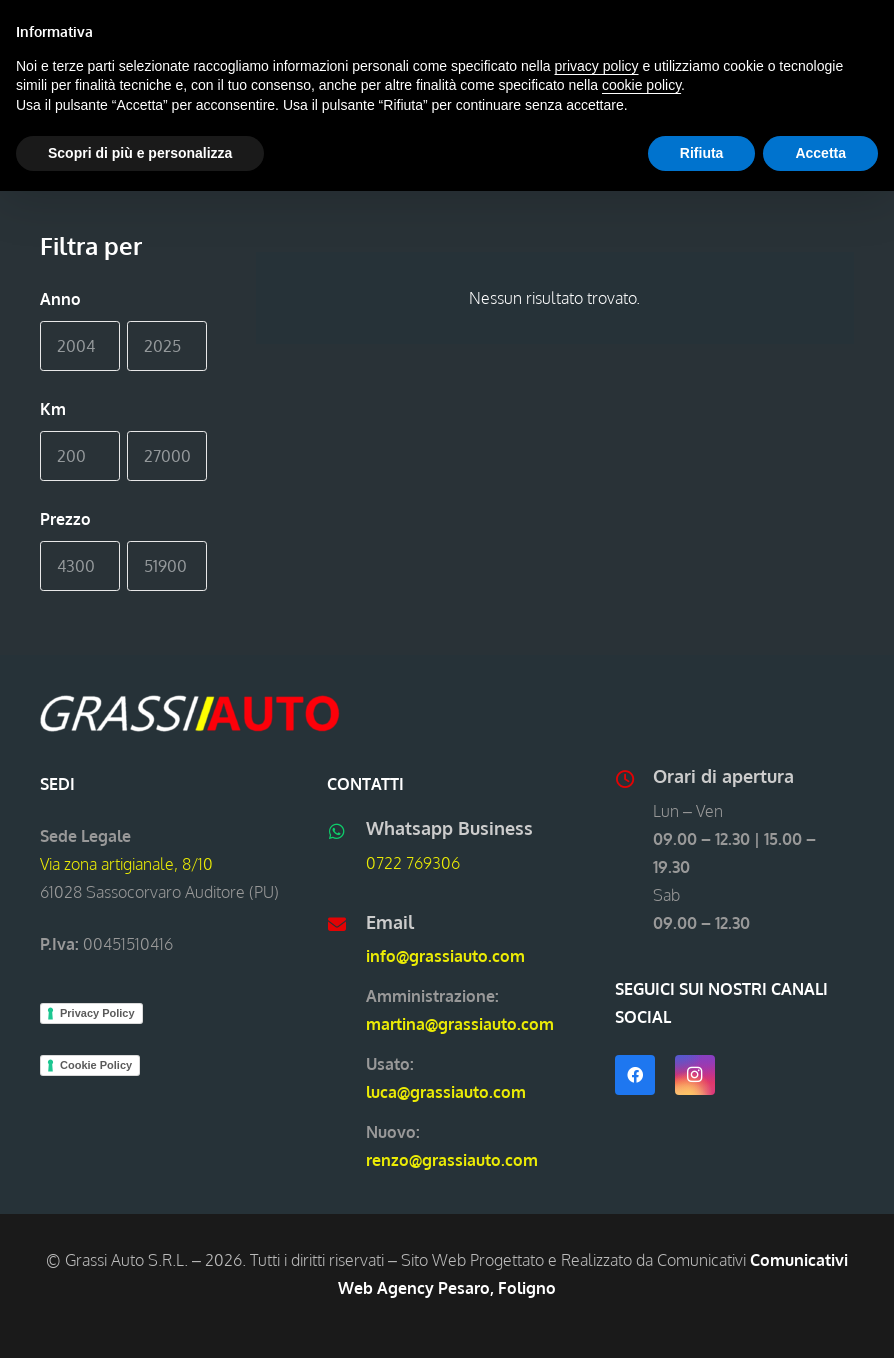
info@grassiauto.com (445, 956)
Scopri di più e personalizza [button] (140, 153)
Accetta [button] (820, 153)
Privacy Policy (97, 1013)
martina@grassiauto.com (460, 1024)
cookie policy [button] (641, 85)
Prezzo (65, 519)
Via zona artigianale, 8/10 (126, 864)
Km (53, 409)
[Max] (167, 346)
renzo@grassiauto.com (452, 1160)
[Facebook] (635, 1075)
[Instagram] (695, 1075)
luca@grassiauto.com (446, 1092)
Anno (60, 299)
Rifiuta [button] (702, 153)
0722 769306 (413, 863)
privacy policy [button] (597, 66)
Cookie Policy (96, 1065)
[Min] (80, 346)
